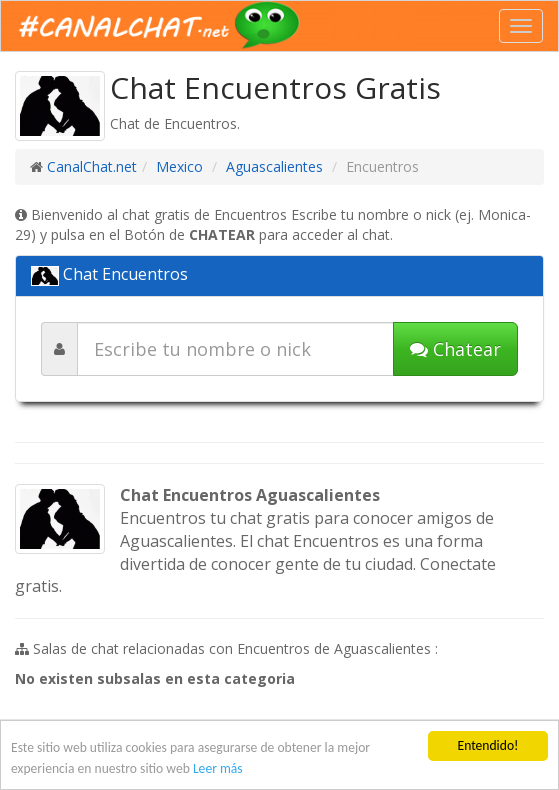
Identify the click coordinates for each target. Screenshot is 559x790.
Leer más (218, 768)
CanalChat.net (92, 166)
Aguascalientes (274, 166)
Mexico (179, 166)
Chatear (455, 349)
